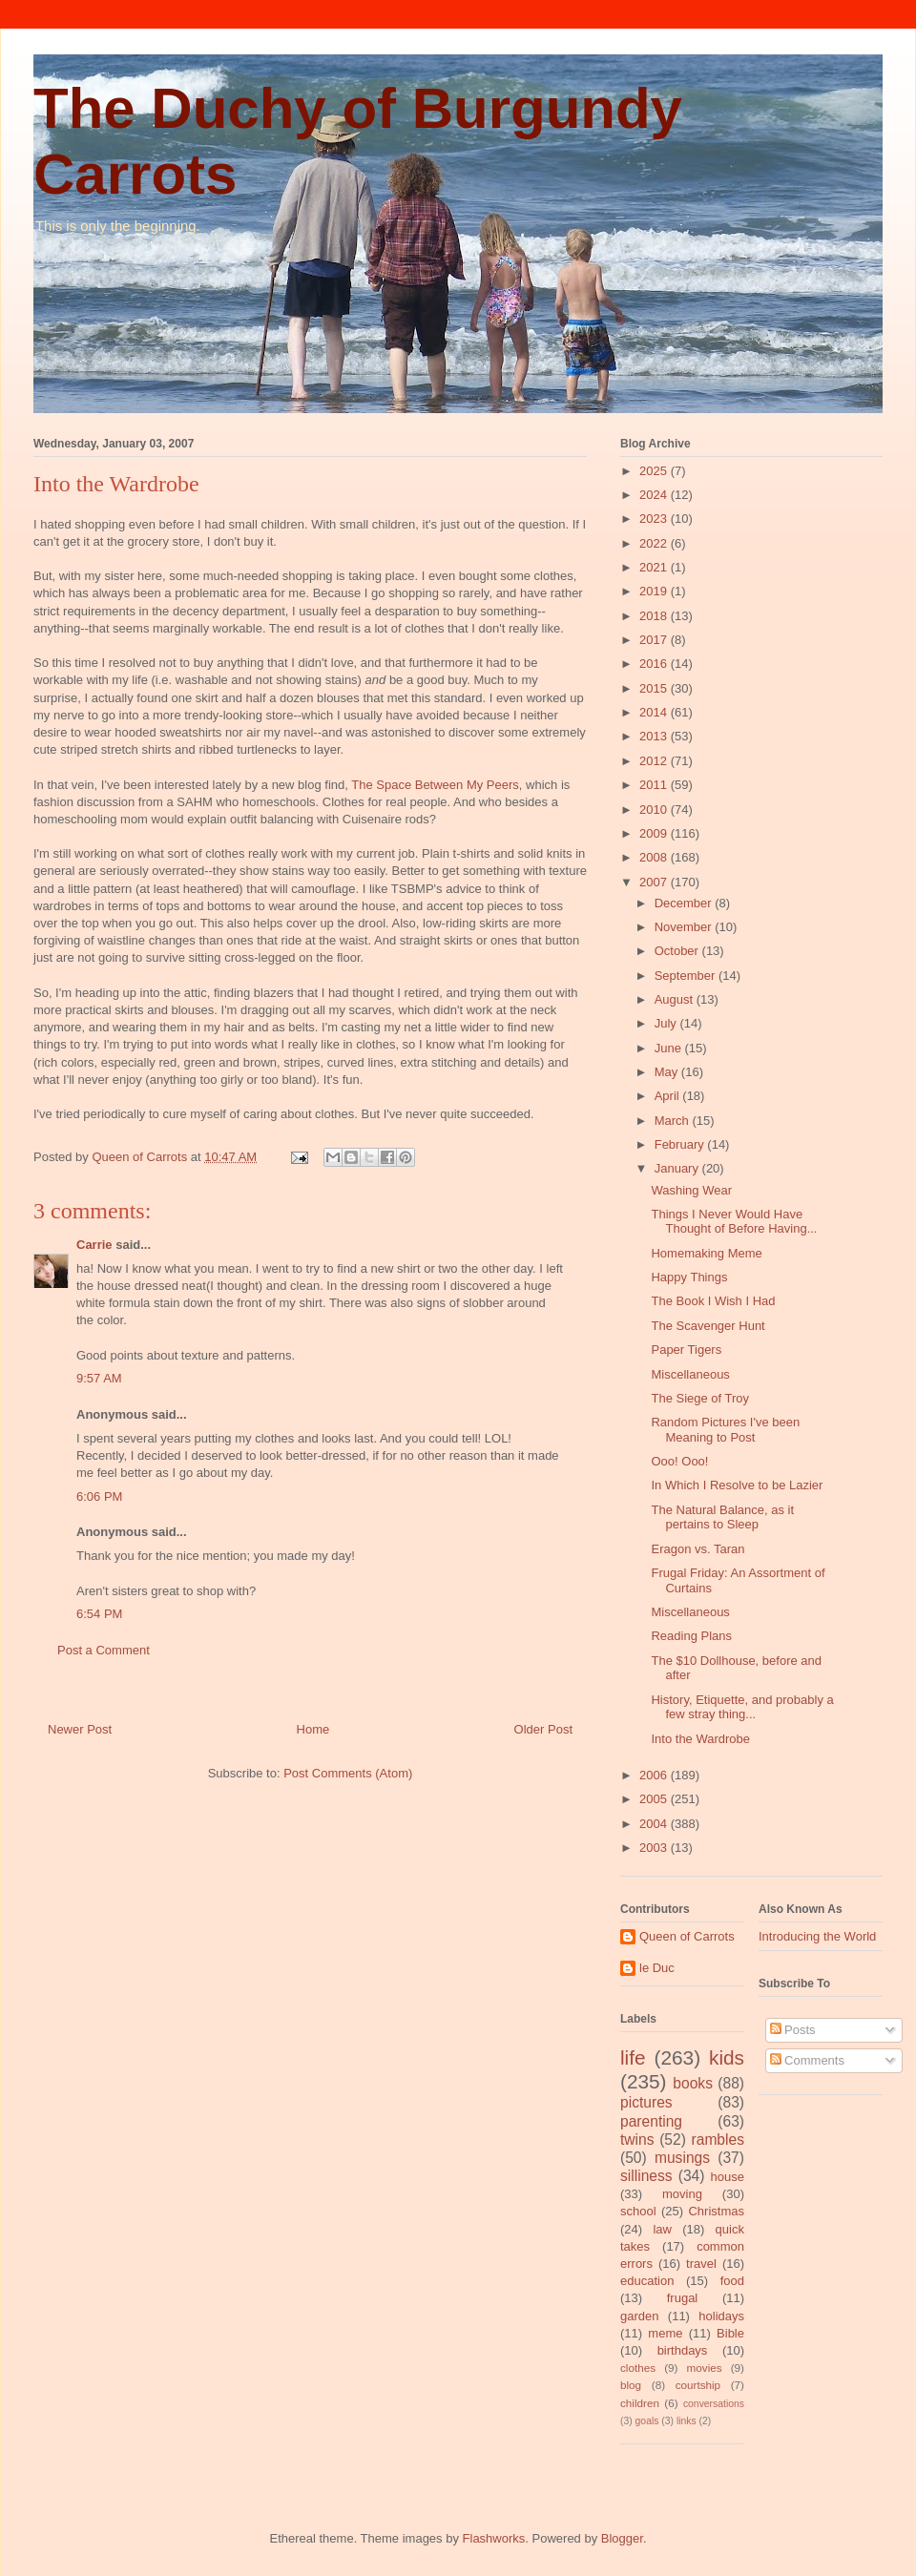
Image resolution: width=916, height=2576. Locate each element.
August (676, 999)
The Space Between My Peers (435, 785)
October (678, 951)
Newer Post (80, 1729)
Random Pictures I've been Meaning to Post (725, 1429)
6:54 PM (99, 1614)
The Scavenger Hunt (707, 1326)
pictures (646, 2102)
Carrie (94, 1244)
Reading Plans (691, 1636)
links (687, 2421)
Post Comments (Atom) (347, 1773)
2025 (655, 471)
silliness (646, 2176)
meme (665, 2333)
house (727, 2177)
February (681, 1144)
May (668, 1072)
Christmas (716, 2211)
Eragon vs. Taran (697, 1549)
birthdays (682, 2350)
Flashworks (494, 2538)
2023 (655, 518)
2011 (655, 785)
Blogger (622, 2538)
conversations (713, 2404)
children (639, 2403)
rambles (718, 2139)
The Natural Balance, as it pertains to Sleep (722, 1517)
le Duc (657, 1968)
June (670, 1048)
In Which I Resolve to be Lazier (736, 1485)
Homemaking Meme (706, 1253)
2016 (655, 663)
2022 (655, 543)
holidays (721, 2316)
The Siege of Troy (700, 1398)
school (638, 2211)
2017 (655, 640)
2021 (655, 567)
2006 (655, 1775)
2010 (655, 809)
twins (637, 2139)
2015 (655, 688)
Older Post (543, 1729)
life (633, 2057)
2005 (655, 1799)
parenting (651, 2121)
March (674, 1120)
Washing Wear (691, 1190)
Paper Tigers (686, 1349)
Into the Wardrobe (700, 1739)
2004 (655, 1824)
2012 (655, 761)
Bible (730, 2333)
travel (701, 2263)
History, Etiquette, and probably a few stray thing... (742, 1707)
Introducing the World (817, 1936)
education (647, 2281)
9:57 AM (99, 1378)
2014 (655, 712)
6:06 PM (99, 1496)
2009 (655, 833)
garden (639, 2316)
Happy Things (689, 1277)
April (669, 1096)
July (667, 1023)
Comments (807, 2060)
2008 (655, 857)
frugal (682, 2298)
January (678, 1168)
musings (682, 2158)
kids (726, 2057)
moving (682, 2194)
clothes (638, 2367)
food (732, 2281)
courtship (698, 2385)
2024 (655, 495)
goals (647, 2421)
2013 (655, 736)
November (685, 927)
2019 (655, 591)
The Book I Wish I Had (713, 1301)
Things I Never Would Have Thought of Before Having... (734, 1221)
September (686, 975)
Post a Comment (103, 1650)
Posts (793, 2030)
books (693, 2083)
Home (313, 1729)
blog (630, 2385)
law (662, 2229)
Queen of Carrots (687, 1936)
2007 (655, 882)
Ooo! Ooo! (679, 1461)
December (685, 903)
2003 (655, 1847)
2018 (655, 616)
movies (704, 2367)
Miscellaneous (690, 1374)
